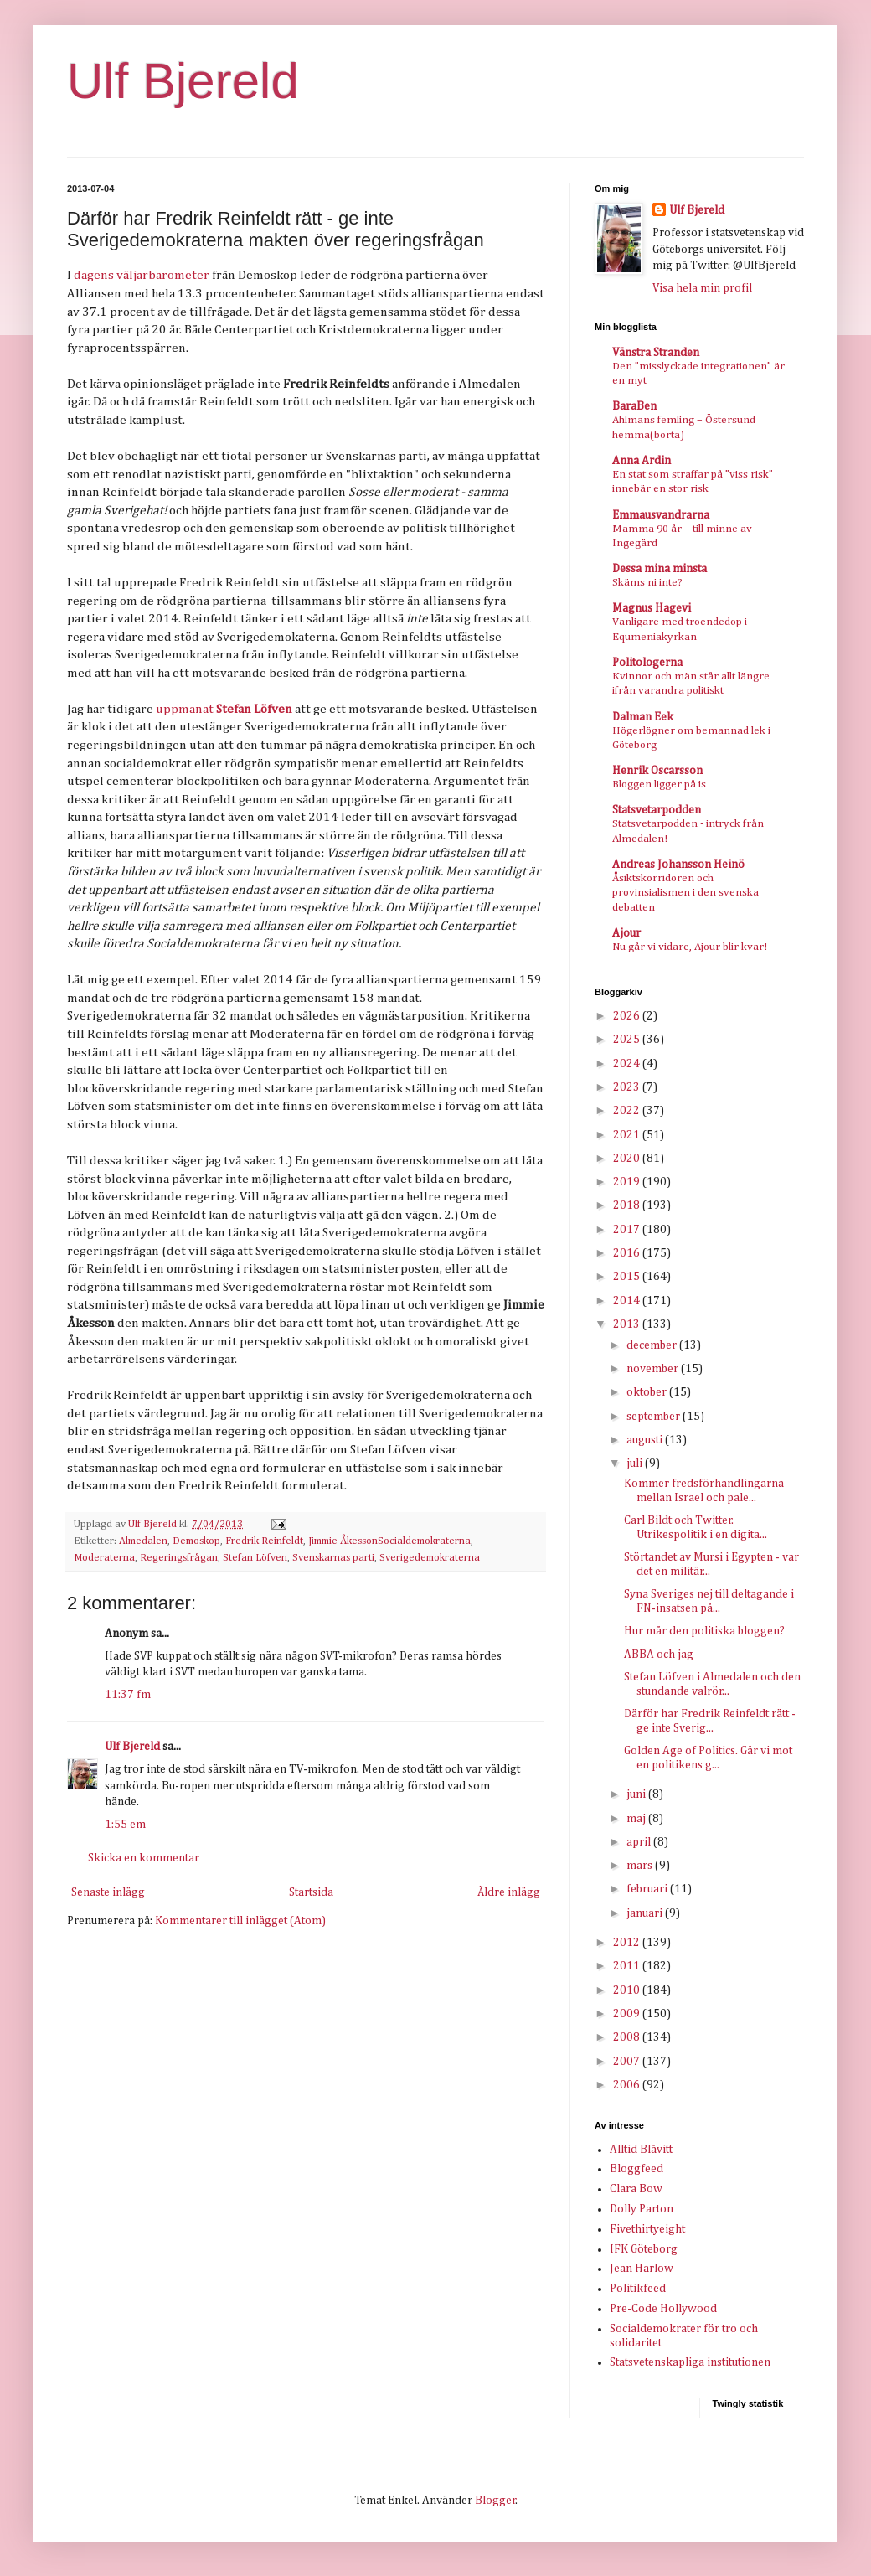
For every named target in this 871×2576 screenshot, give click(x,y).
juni (637, 1794)
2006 (627, 2085)
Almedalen (143, 1541)
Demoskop (196, 1541)
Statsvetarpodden (656, 810)
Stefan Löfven (255, 1557)
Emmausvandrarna (660, 515)
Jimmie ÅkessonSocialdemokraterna (389, 1541)
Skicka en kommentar (143, 1858)
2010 (627, 1990)
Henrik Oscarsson (657, 771)
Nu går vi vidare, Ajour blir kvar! (689, 947)
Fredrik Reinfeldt (264, 1541)
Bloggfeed (636, 2169)
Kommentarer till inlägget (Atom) (240, 1921)
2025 (627, 1039)
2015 (627, 1277)
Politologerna (647, 663)
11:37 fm (128, 1695)
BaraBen (634, 406)
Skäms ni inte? (647, 582)
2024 (627, 1064)
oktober (647, 1392)
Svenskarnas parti (333, 1557)
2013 (627, 1324)
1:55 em (125, 1824)
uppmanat (185, 709)
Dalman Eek (642, 717)
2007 (627, 2062)
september (654, 1416)
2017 (627, 1230)
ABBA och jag (658, 1654)
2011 (627, 1966)
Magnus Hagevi (651, 608)
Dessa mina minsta (659, 569)
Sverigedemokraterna (429, 1557)
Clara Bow (636, 2189)
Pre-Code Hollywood (663, 2309)
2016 (627, 1253)
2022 (627, 1111)
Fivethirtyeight (647, 2229)
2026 (627, 1016)
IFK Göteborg (644, 2249)
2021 (627, 1135)
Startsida (311, 1892)
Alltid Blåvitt (641, 2149)
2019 (627, 1182)
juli (635, 1463)
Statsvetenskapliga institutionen (690, 2362)
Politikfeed (638, 2289)
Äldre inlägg (508, 1892)
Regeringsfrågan (179, 1557)
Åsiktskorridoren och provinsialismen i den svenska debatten (685, 893)
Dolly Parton (641, 2209)
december (652, 1345)
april (639, 1842)
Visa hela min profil (702, 288)
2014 (627, 1301)
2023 (627, 1087)
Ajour (626, 933)
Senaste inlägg (108, 1892)
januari (645, 1913)
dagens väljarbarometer (141, 275)
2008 (627, 2037)
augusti (645, 1440)
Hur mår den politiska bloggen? (704, 1631)
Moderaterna (104, 1557)
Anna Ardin (641, 461)
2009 (627, 2014)
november (653, 1369)
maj (637, 1819)
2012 (627, 1943)
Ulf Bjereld (183, 81)
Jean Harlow (641, 2268)
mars (640, 1865)
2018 (627, 1205)
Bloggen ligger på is (659, 784)
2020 (627, 1158)
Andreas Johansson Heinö (678, 864)
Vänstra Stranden (655, 353)
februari (648, 1889)
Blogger (495, 2500)
